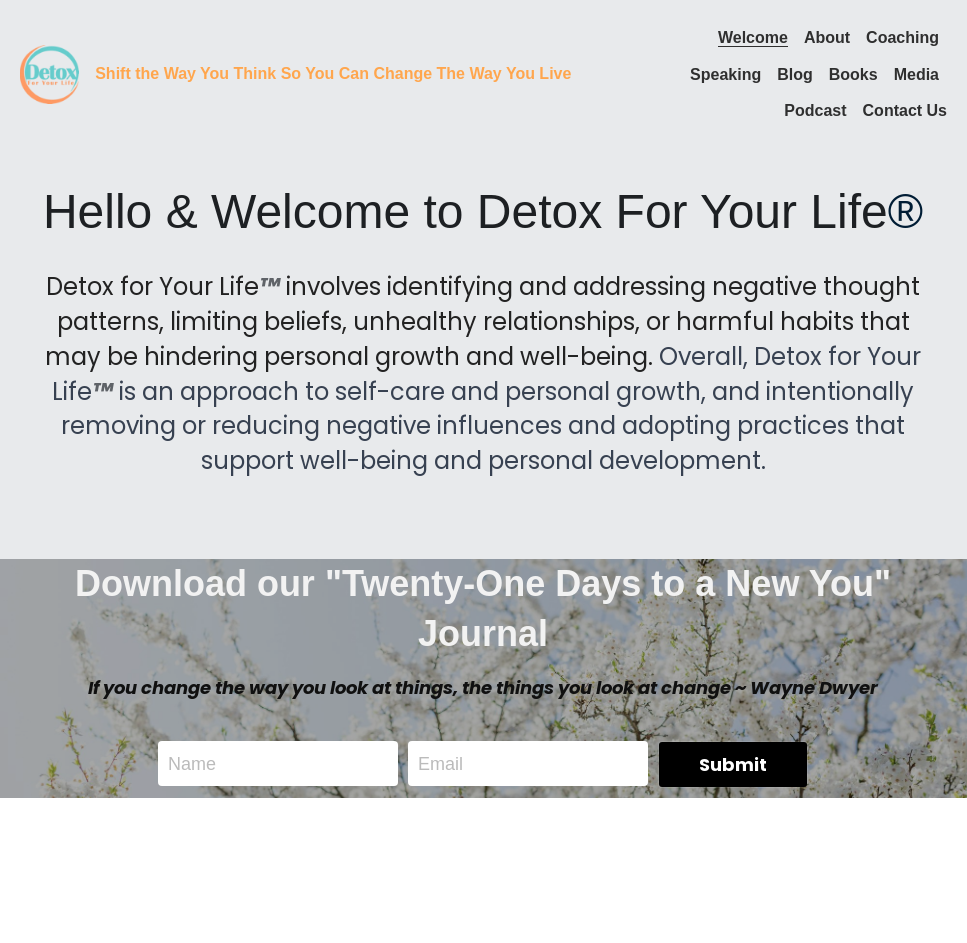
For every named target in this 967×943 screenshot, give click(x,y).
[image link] (49, 72)
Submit (733, 764)
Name (192, 763)
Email (440, 763)
